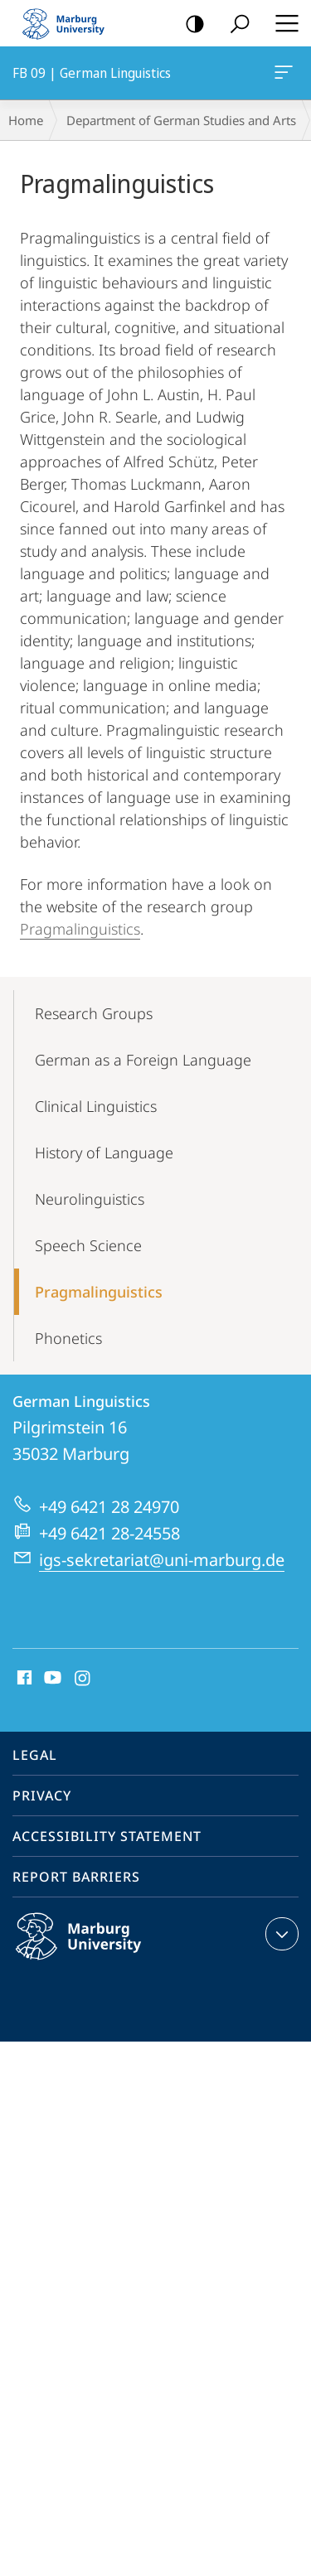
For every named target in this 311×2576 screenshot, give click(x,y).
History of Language (104, 1152)
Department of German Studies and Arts (181, 120)
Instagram (83, 1678)
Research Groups (94, 1013)
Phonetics (68, 1338)
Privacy (41, 1795)
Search (234, 24)
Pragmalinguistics (80, 929)
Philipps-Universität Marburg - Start (70, 23)
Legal (34, 1755)
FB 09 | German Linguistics (282, 75)
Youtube (51, 1678)
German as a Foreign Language (143, 1060)
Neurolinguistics (89, 1199)
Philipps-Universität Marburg (96, 1950)
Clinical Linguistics (96, 1106)
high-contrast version (190, 24)
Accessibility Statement (107, 1836)
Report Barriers (76, 1877)
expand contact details (279, 1933)
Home (25, 120)
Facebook (22, 1678)
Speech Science (88, 1245)
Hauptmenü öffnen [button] (282, 23)
